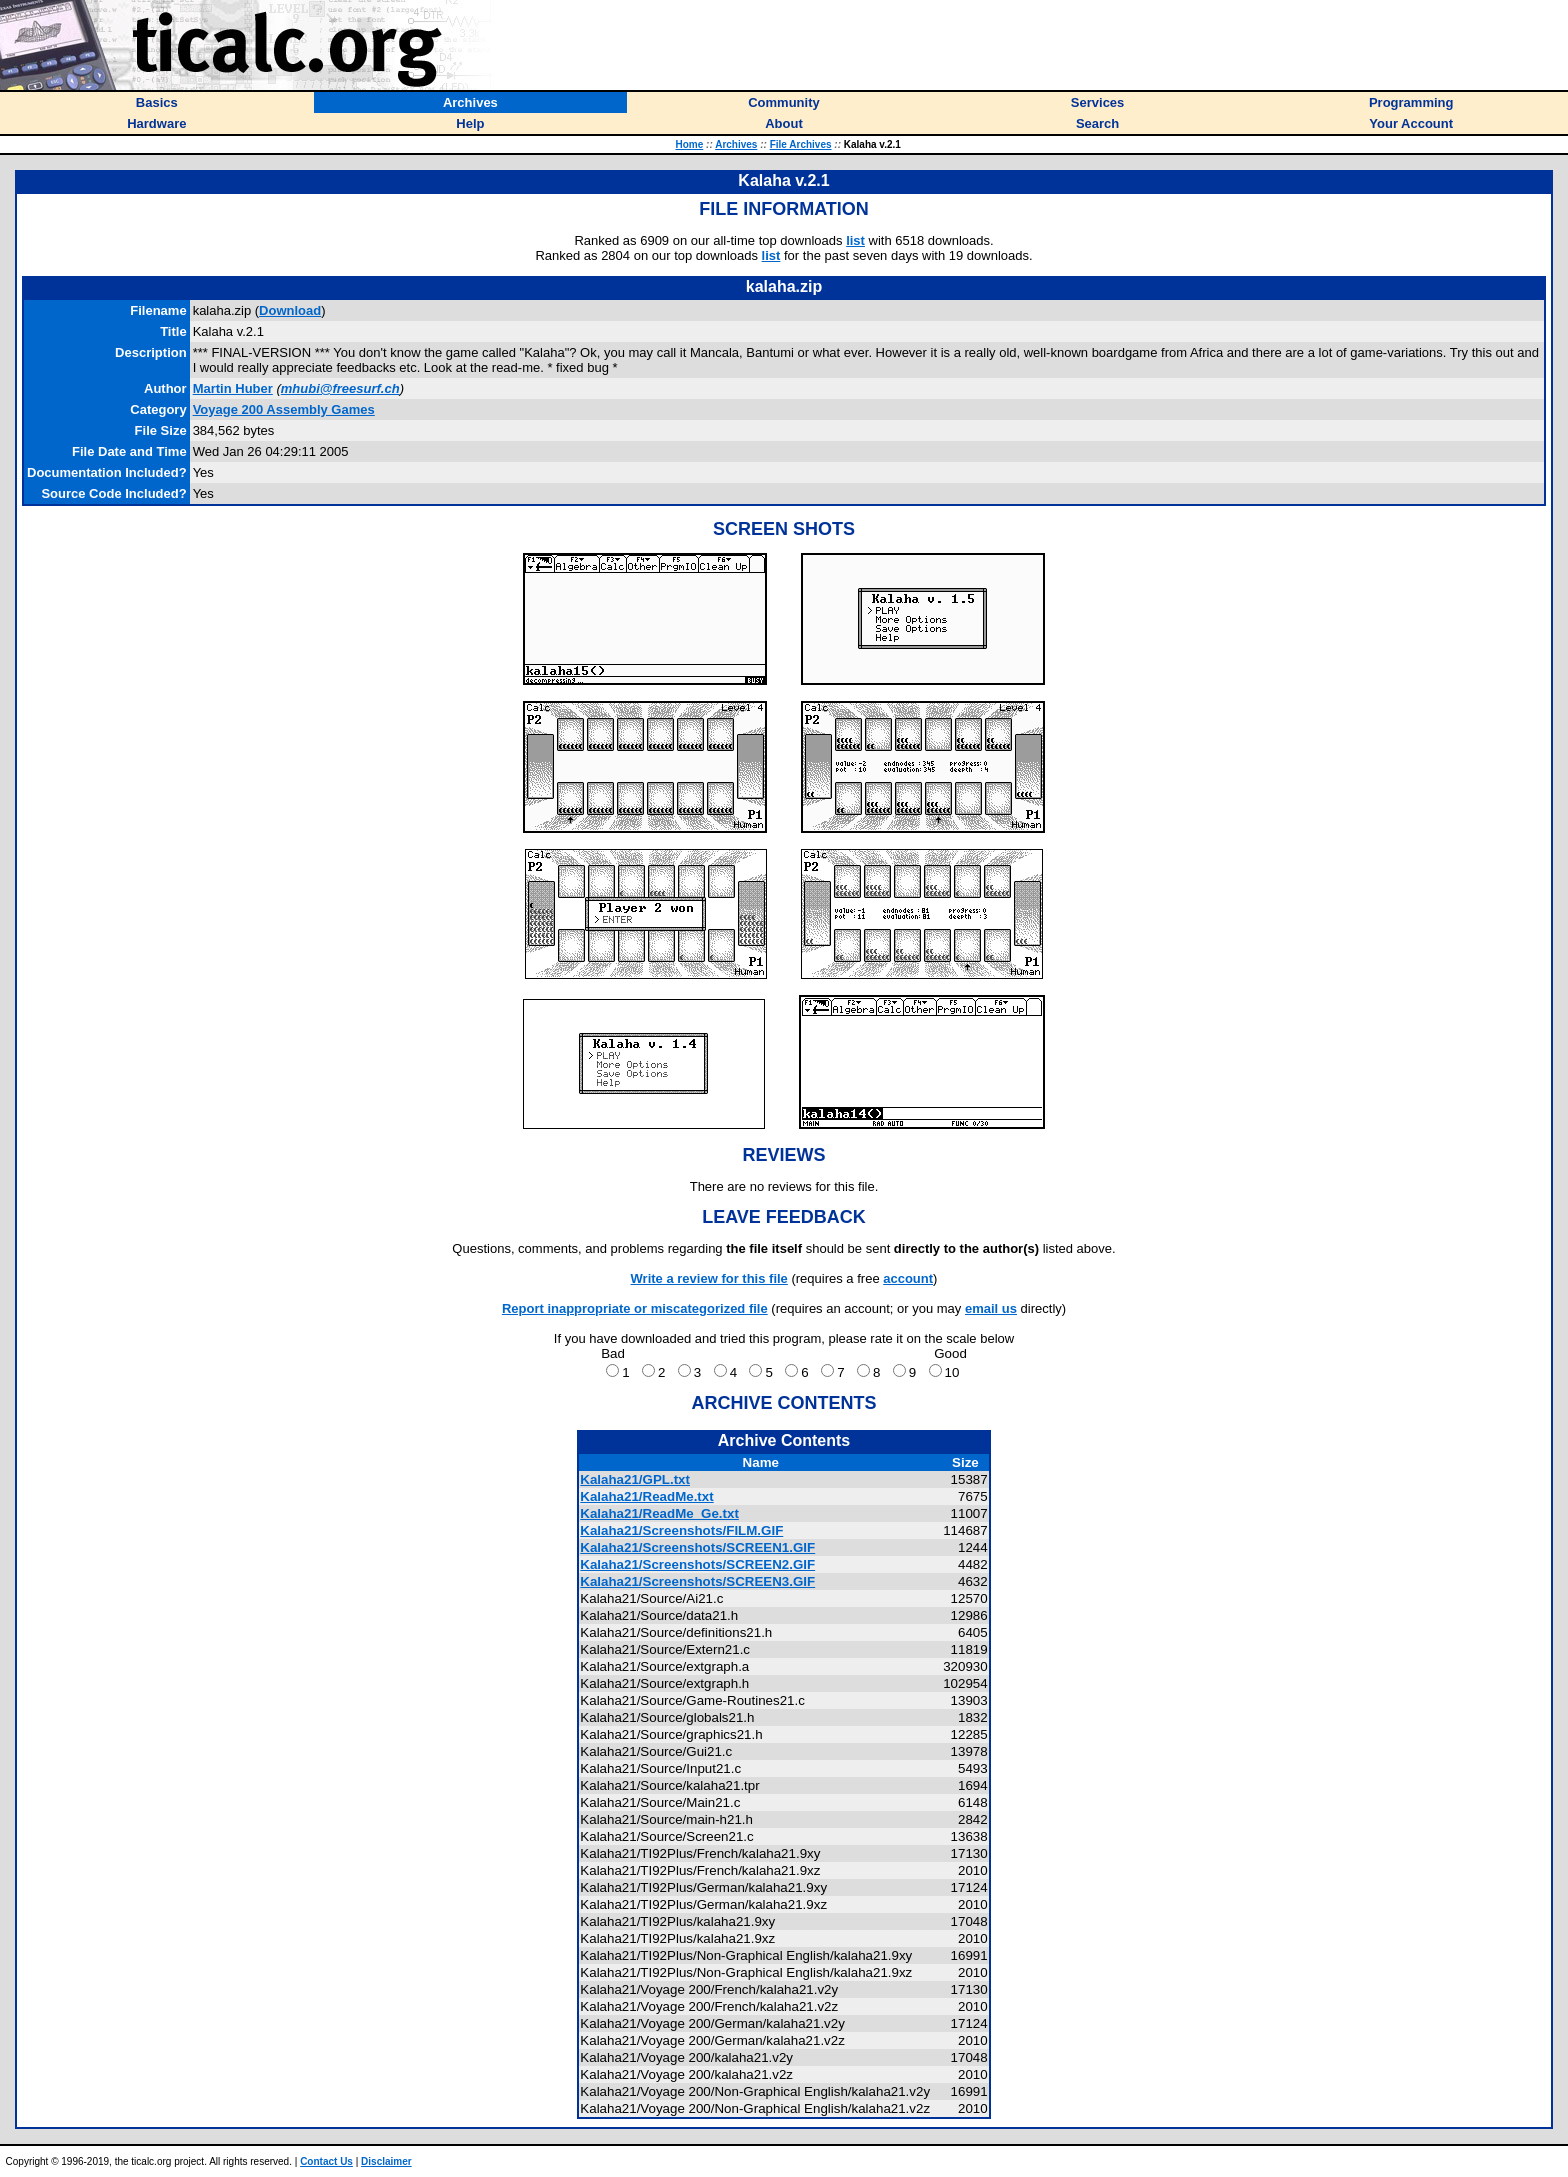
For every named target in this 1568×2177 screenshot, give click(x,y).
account (908, 1278)
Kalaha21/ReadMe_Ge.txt (659, 1513)
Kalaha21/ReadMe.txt (646, 1496)
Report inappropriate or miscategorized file (635, 1308)
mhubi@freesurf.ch (340, 388)
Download (290, 310)
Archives (736, 144)
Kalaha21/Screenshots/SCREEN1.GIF (697, 1547)
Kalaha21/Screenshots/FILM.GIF (681, 1530)
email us (991, 1308)
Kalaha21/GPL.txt (635, 1479)
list (855, 240)
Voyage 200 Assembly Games (284, 409)
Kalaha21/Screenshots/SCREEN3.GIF (697, 1581)
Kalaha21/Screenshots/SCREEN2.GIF (697, 1564)
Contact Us (326, 2161)
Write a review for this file (709, 1278)
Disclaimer (386, 2161)
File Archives (801, 144)
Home (689, 144)
